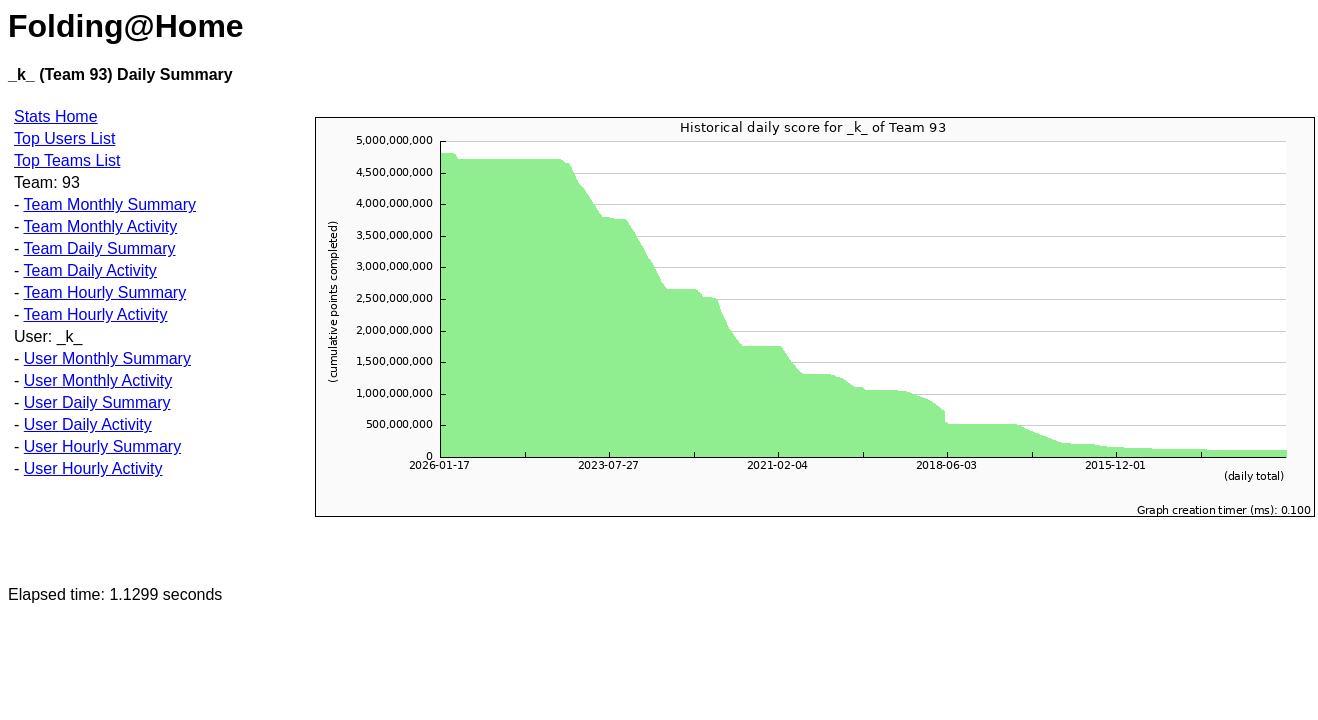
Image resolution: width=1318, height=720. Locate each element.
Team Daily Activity (89, 270)
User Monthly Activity (98, 380)
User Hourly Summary (102, 446)
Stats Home (56, 116)
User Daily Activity (88, 424)
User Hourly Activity (93, 468)
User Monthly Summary (107, 358)
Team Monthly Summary (109, 204)
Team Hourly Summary (104, 292)
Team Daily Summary (99, 248)
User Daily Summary (97, 402)
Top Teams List (67, 160)
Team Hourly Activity (95, 314)
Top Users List (64, 138)
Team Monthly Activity (100, 226)
